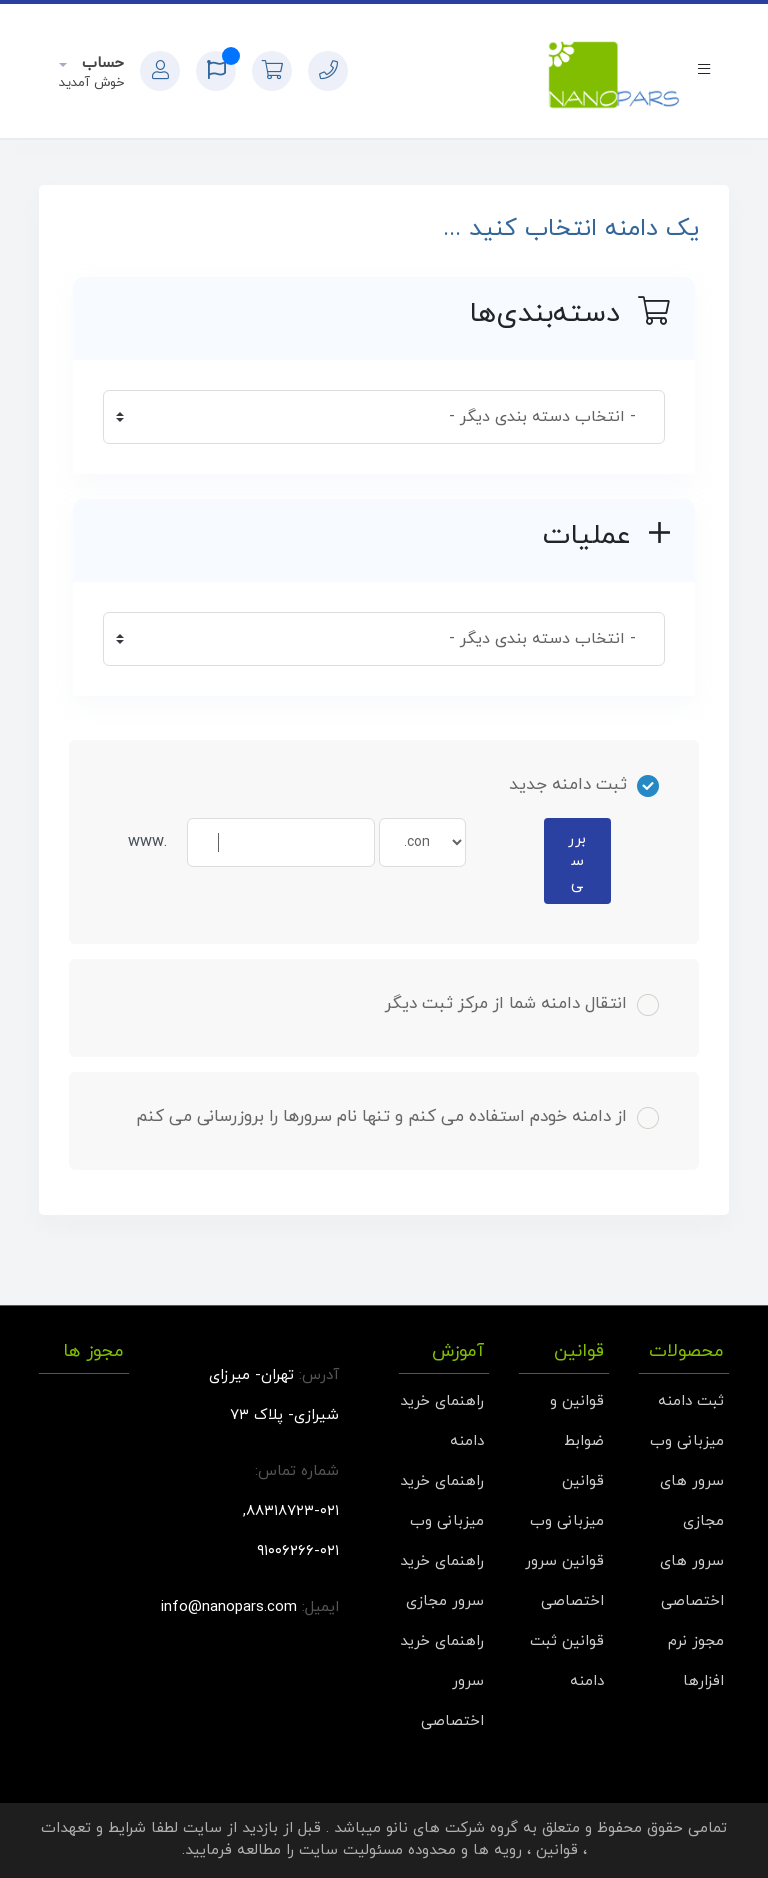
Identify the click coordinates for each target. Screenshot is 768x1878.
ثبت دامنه (691, 1401)
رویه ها (497, 1850)
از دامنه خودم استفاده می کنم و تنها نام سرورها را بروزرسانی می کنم (397, 1117)
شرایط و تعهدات (93, 1828)
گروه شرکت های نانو (452, 1828)
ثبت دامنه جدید (584, 785)
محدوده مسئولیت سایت (377, 1850)
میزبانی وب (687, 1441)
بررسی (577, 862)
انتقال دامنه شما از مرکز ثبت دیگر (522, 1004)
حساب (100, 63)
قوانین (557, 1850)
